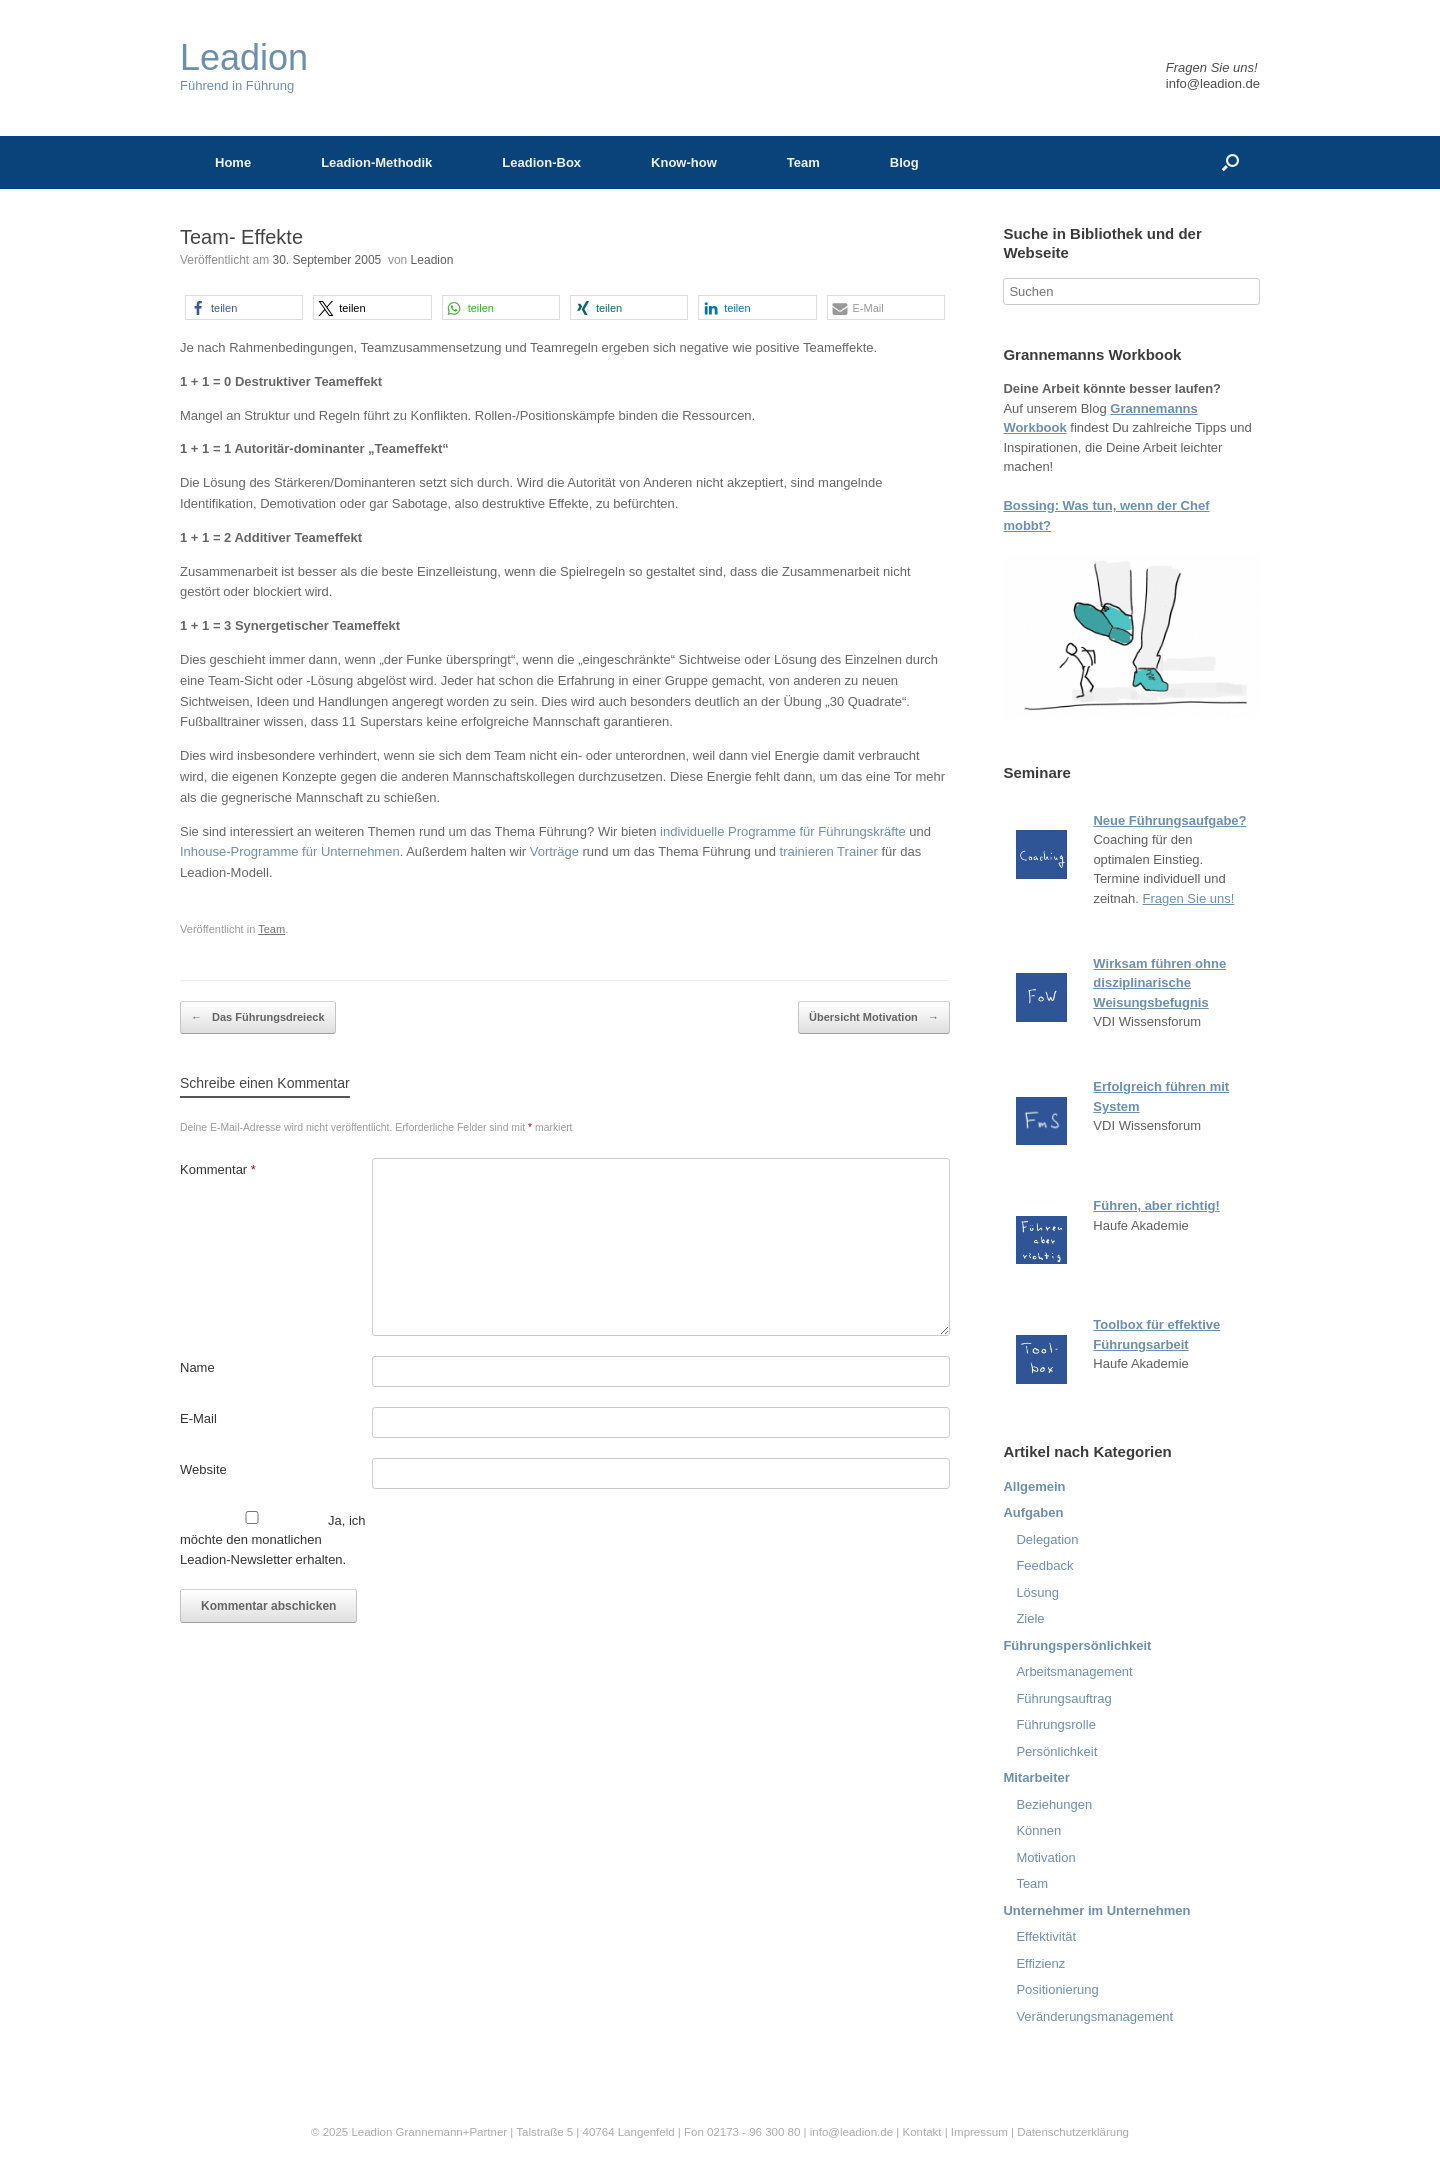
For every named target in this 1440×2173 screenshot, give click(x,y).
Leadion (432, 260)
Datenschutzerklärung (1073, 2132)
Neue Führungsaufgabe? (1169, 820)
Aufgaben (1033, 1512)
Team (803, 162)
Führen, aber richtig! (1156, 1205)
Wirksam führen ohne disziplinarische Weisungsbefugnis (1159, 983)
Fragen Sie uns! (1189, 898)
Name (197, 1367)
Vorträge (554, 851)
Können (1038, 1830)
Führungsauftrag (1063, 1698)
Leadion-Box (541, 162)
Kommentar (218, 1169)
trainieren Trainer (829, 851)
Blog (904, 162)
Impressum (981, 2132)
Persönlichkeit (1056, 1751)
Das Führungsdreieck (258, 1018)
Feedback (1044, 1565)
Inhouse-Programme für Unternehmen (290, 851)
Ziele (1030, 1618)
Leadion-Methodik (376, 162)
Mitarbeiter (1036, 1777)
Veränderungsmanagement (1094, 2016)
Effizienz (1040, 1963)
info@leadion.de (1213, 83)
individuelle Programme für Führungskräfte (783, 831)
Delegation (1047, 1539)
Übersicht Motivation (874, 1018)
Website (203, 1469)
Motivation (1045, 1857)
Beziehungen (1054, 1804)
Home (233, 162)
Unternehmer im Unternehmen (1096, 1910)
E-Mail (198, 1418)
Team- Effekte (241, 237)
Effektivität (1046, 1936)
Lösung (1037, 1592)
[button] (244, 307)
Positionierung (1057, 1989)
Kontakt (921, 2132)
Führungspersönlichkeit (1077, 1645)
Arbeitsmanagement (1074, 1671)
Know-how (684, 162)
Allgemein (1034, 1486)
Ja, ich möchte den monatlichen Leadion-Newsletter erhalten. (273, 1539)
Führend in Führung (244, 66)
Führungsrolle (1056, 1724)
